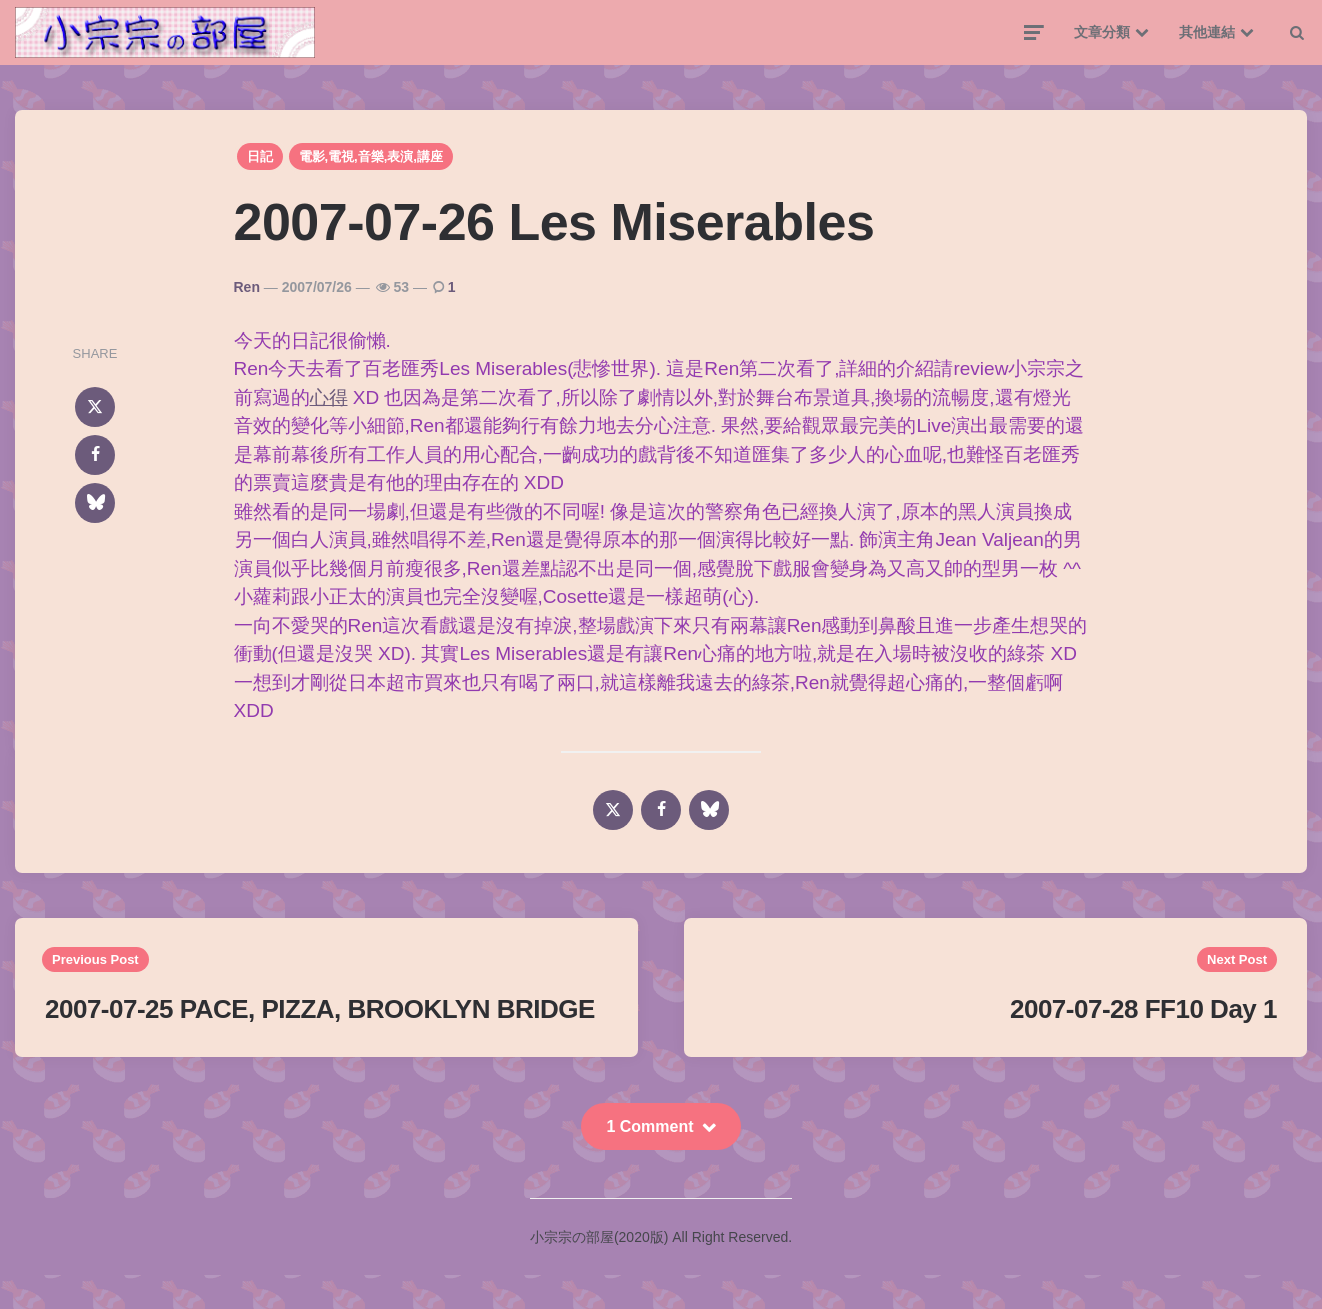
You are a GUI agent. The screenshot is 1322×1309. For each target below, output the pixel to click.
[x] (95, 407)
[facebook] (95, 455)
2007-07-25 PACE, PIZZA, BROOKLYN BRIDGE (320, 1009)
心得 (329, 397)
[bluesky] (95, 503)
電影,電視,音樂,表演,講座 (371, 156)
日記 (260, 156)
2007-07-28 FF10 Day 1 (1143, 1009)
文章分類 (1102, 32)
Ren (247, 287)
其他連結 (1207, 32)
